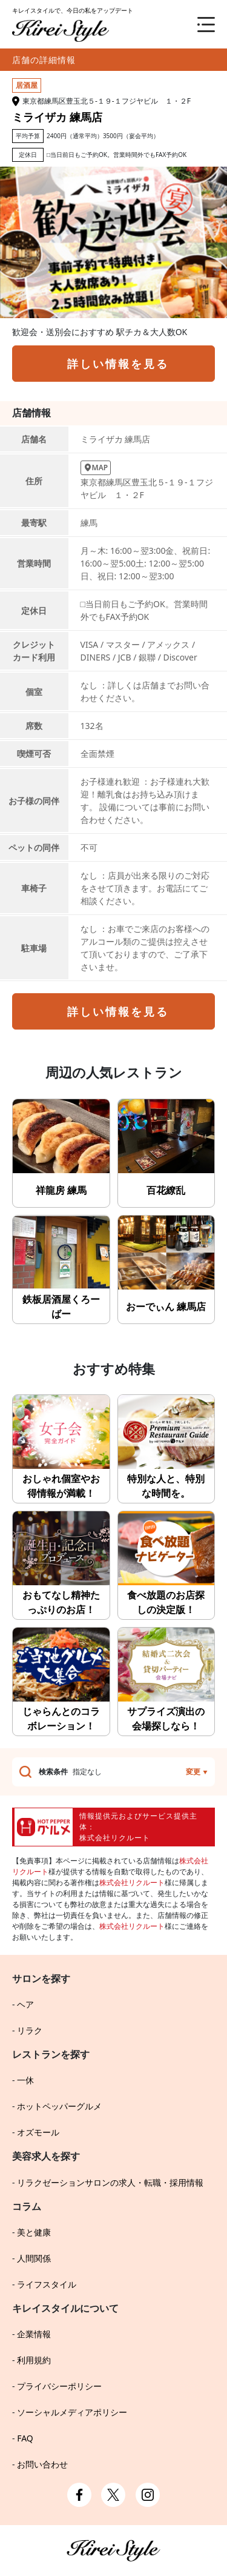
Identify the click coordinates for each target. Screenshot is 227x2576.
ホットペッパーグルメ (59, 2106)
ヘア (25, 2004)
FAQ (25, 2438)
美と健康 (34, 2232)
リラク (29, 2030)
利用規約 (34, 2360)
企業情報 (34, 2334)
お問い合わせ (42, 2464)
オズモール (38, 2132)
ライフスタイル (46, 2284)
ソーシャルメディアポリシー (72, 2412)
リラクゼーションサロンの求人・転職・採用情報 (110, 2182)
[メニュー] (197, 24)
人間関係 (34, 2258)
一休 (25, 2080)
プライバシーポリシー (59, 2386)
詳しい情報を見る (118, 363)
